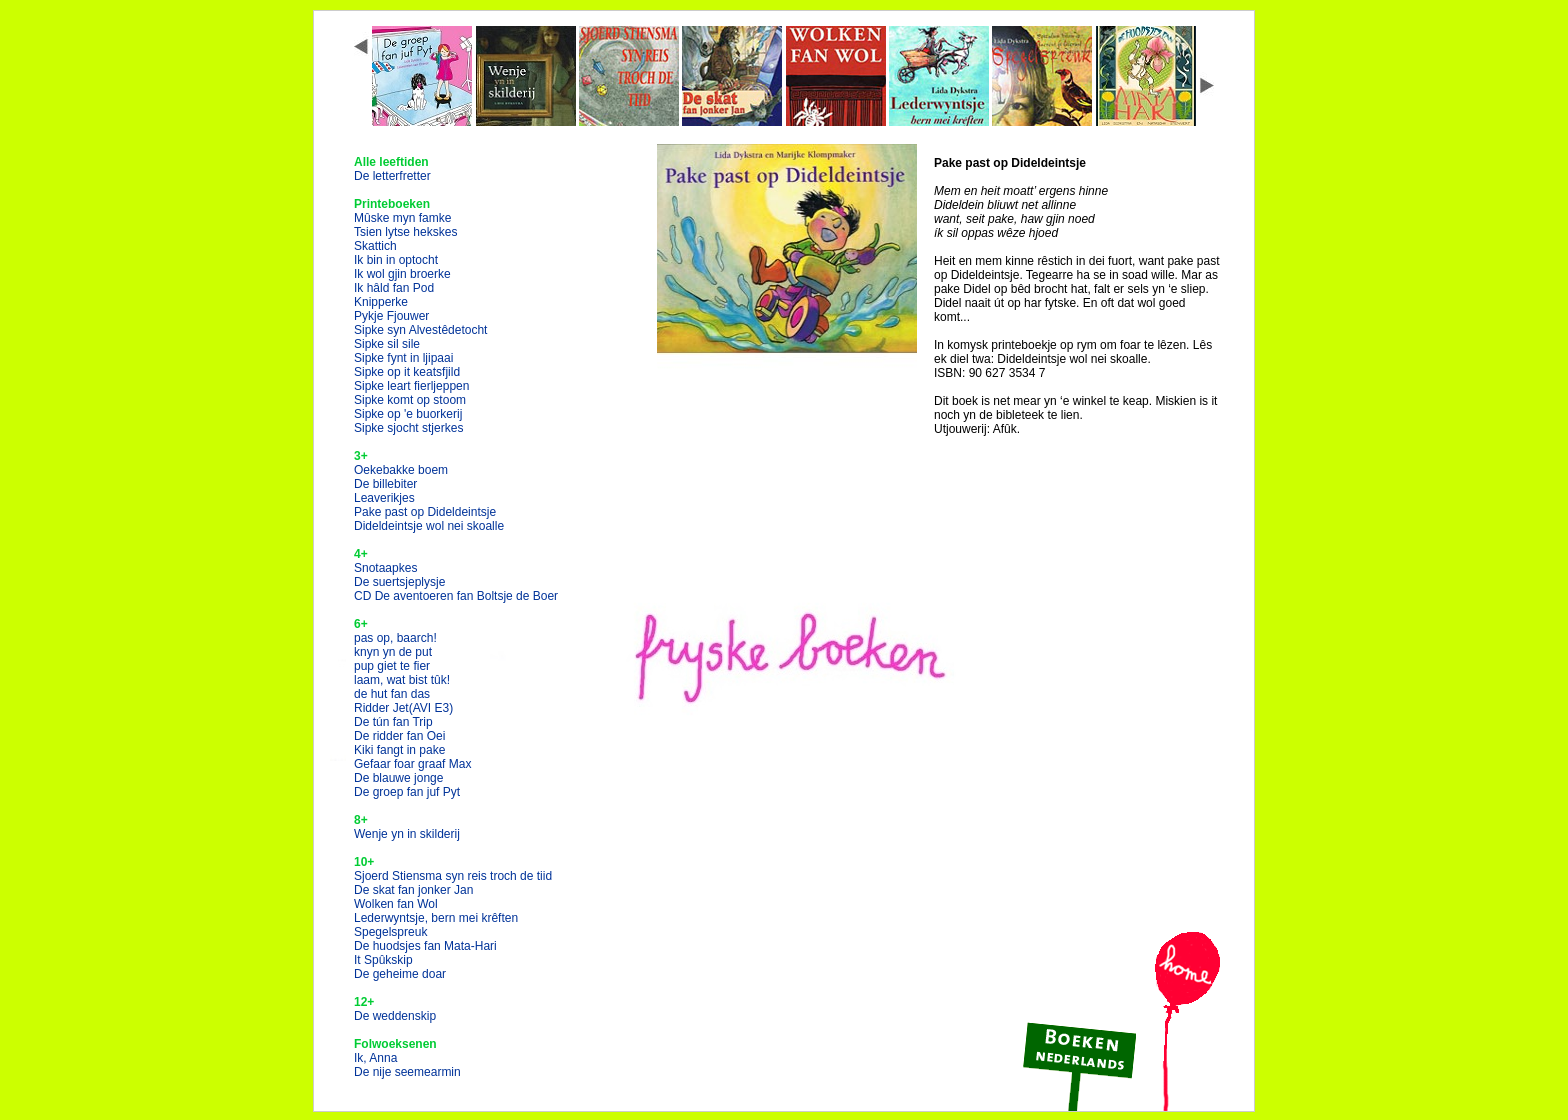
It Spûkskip (383, 960)
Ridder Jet (403, 708)
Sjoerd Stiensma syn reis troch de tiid (453, 876)
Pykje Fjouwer (391, 316)
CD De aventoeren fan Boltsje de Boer (456, 596)
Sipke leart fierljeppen (411, 386)
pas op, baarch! (395, 638)
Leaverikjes (384, 498)
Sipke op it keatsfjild (407, 372)
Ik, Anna (375, 1058)
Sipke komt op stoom (410, 400)
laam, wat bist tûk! (402, 680)
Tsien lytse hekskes (405, 232)
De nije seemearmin (407, 1072)
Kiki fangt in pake (399, 750)
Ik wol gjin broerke (402, 274)
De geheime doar (400, 974)
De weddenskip (395, 1016)
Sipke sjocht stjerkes (408, 428)
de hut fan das (392, 694)
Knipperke (381, 302)
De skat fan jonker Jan (413, 890)
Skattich (375, 246)
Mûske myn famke (402, 218)
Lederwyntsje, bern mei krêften (436, 918)
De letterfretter (392, 176)
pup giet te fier (392, 666)
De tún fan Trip (393, 722)
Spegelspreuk (390, 932)
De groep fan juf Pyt (407, 792)
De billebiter (385, 484)
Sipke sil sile (387, 344)
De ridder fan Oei (399, 736)
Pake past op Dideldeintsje (425, 512)
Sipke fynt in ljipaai (403, 358)
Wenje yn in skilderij (407, 834)
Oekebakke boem (401, 470)
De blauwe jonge (398, 778)
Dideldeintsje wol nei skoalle (429, 526)
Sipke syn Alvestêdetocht (420, 330)
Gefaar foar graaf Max (412, 764)
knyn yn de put (393, 652)
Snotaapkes (385, 568)
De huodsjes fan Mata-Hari (425, 946)
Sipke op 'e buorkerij (408, 414)
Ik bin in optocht (396, 260)
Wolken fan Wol (396, 904)
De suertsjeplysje (399, 582)
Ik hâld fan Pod (394, 288)
